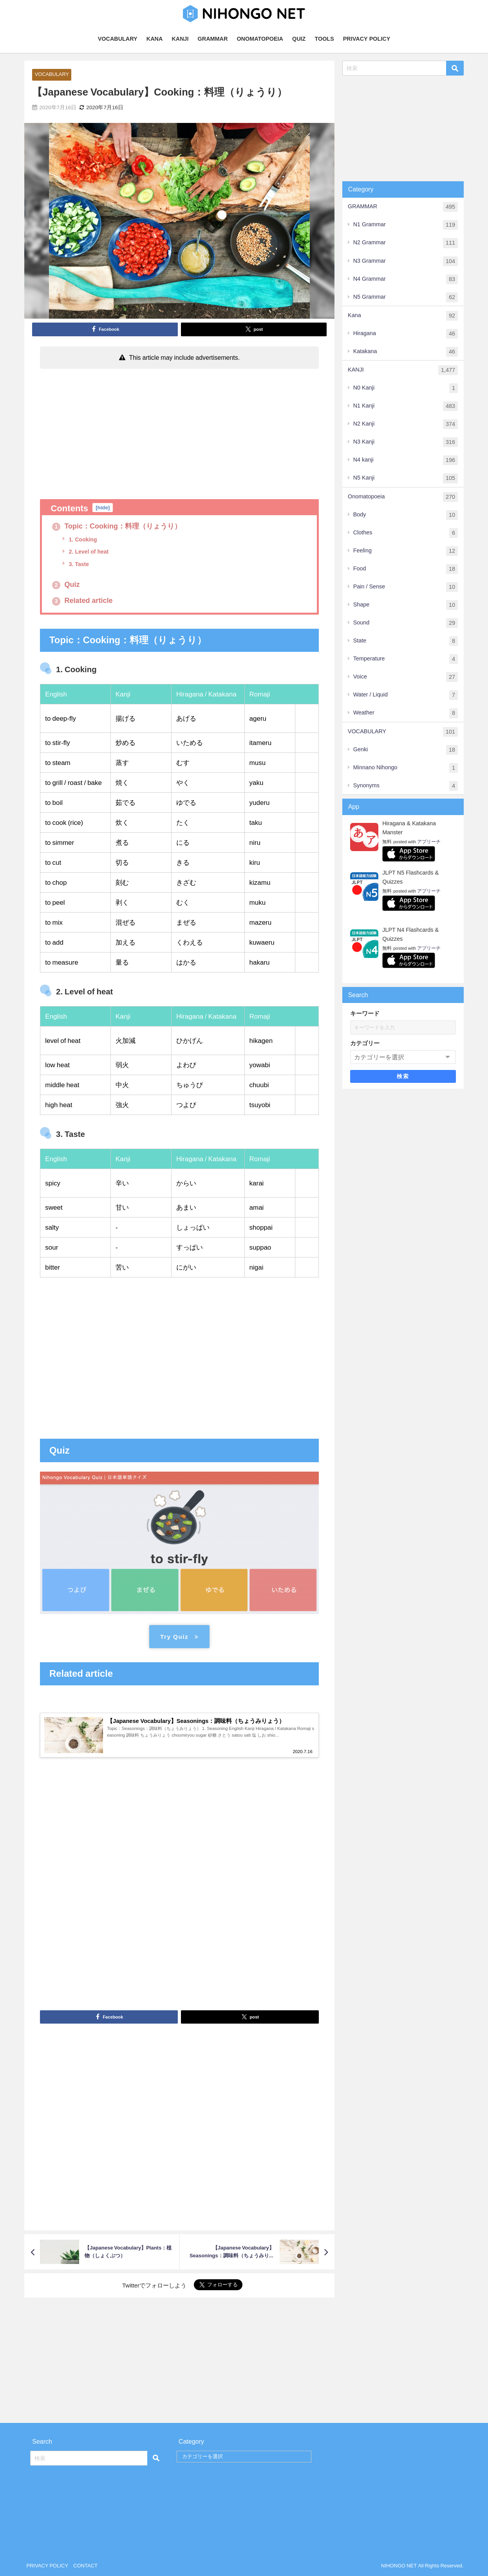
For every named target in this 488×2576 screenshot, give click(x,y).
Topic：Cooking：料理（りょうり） (116, 526)
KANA (154, 38)
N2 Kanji (405, 424)
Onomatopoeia (403, 497)
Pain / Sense (405, 587)
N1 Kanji (405, 406)
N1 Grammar (405, 225)
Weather (405, 713)
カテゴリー (365, 1043)
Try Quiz (179, 1637)
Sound (405, 623)
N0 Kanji (405, 388)
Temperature (405, 659)
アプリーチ (429, 841)
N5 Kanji (405, 478)
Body (405, 515)
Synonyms (405, 786)
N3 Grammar (405, 261)
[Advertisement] (179, 431)
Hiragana (405, 334)
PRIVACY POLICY (366, 38)
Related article (82, 600)
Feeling (405, 551)
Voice (405, 677)
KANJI (180, 38)
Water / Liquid (405, 695)
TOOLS (324, 38)
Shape (405, 605)
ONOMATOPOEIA (260, 38)
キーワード (365, 1013)
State (405, 641)
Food (405, 569)
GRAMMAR (213, 38)
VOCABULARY (117, 38)
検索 (403, 1076)
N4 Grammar (405, 279)
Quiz (66, 584)
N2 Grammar (405, 243)
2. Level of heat (87, 551)
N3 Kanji (405, 442)
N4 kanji (405, 460)
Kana (403, 316)
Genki (405, 750)
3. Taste (78, 564)
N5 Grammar (405, 297)
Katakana (405, 352)
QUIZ (298, 38)
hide (103, 507)
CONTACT (85, 2566)
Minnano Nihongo (405, 768)
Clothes (405, 533)
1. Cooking (82, 539)
